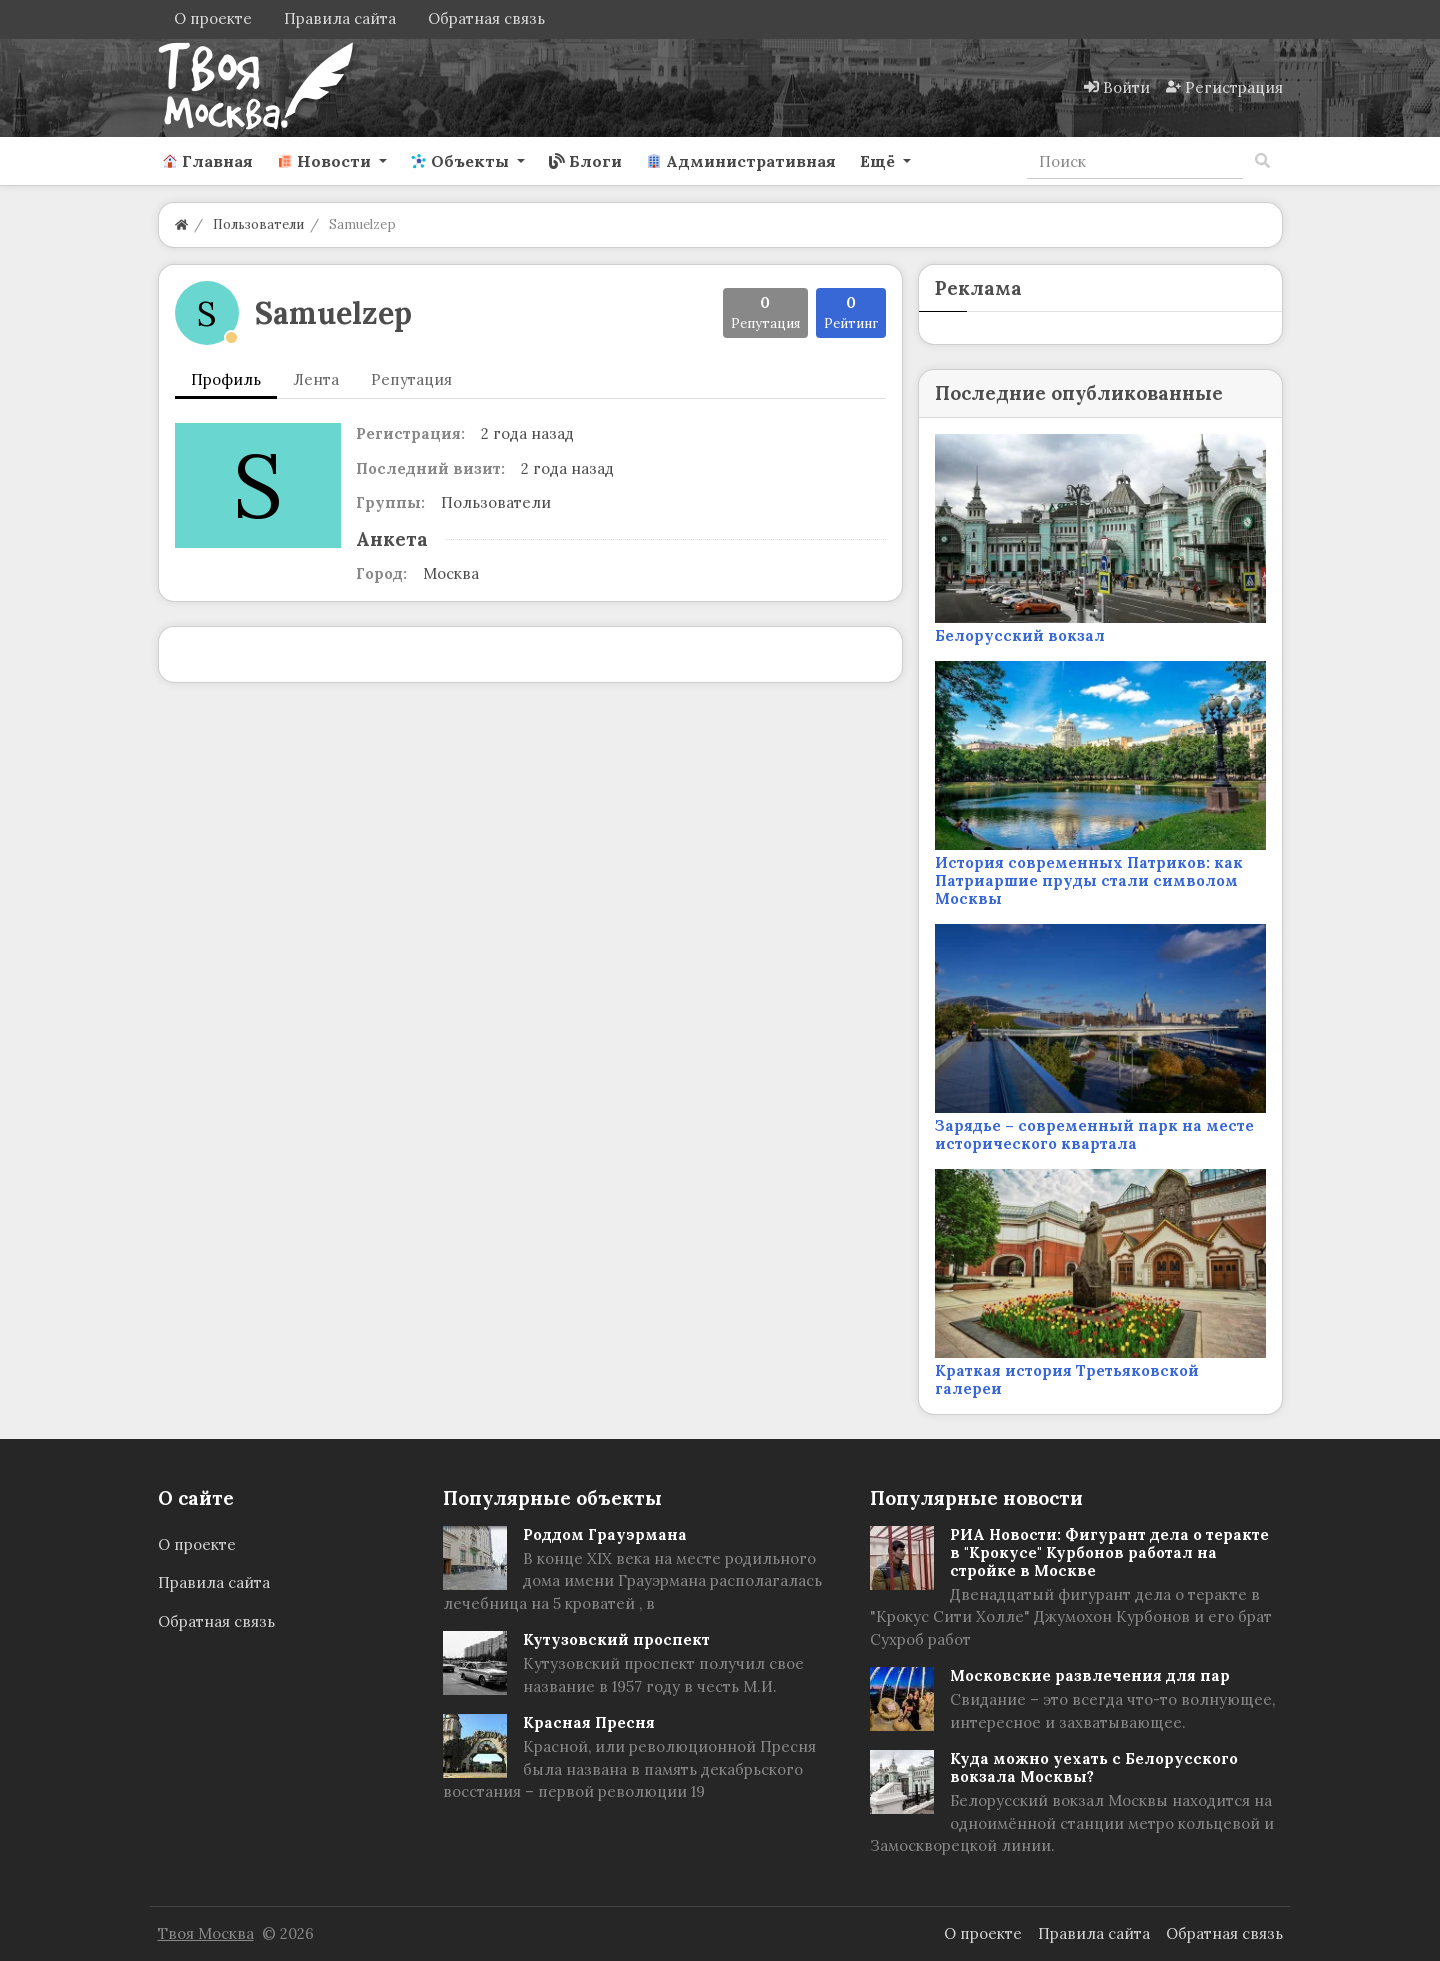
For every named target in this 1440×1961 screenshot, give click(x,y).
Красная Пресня (589, 1722)
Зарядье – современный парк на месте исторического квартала (1094, 1134)
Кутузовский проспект (616, 1639)
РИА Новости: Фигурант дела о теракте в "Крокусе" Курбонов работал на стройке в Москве (1109, 1552)
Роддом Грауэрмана (605, 1534)
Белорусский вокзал (1020, 635)
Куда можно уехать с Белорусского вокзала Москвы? (1094, 1767)
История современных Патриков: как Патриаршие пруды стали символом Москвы (1089, 880)
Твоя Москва (206, 1933)
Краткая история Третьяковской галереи (1067, 1379)
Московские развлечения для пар (1090, 1675)
